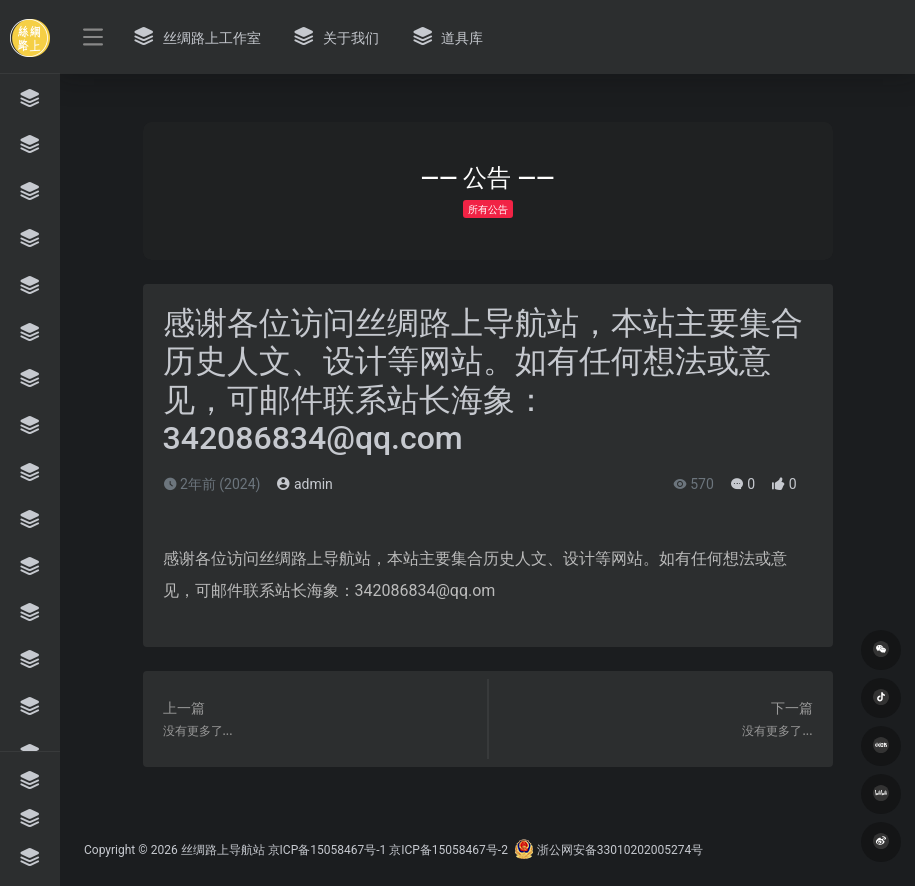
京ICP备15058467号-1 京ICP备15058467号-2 (388, 850)
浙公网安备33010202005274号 (608, 850)
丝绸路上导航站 (223, 850)
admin (304, 484)
